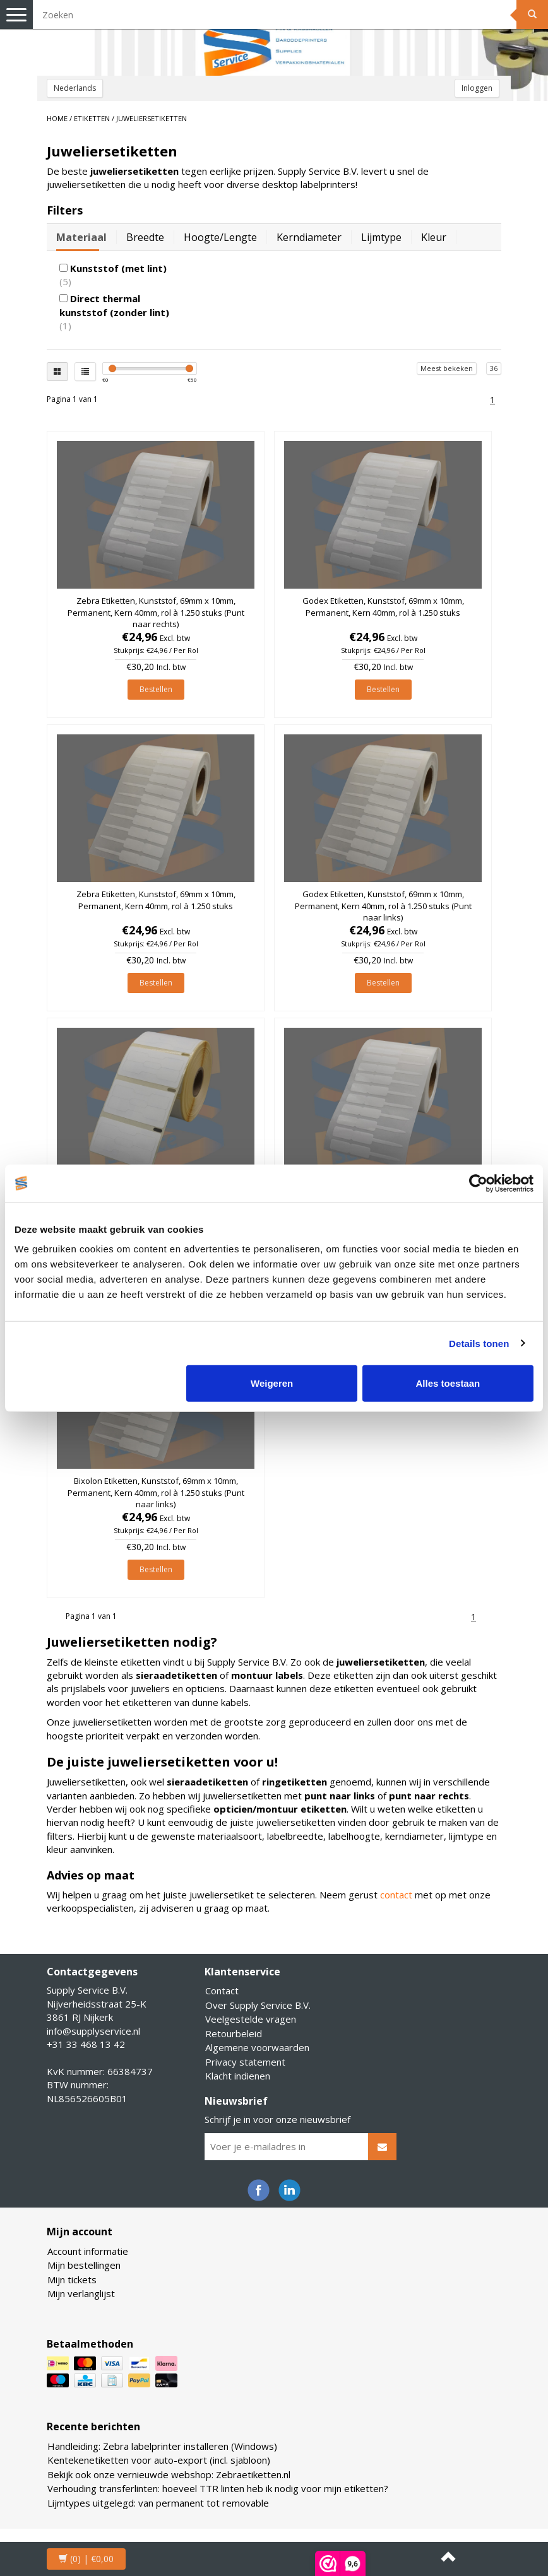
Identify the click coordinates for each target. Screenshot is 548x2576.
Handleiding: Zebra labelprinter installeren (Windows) (162, 2446)
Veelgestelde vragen (250, 2019)
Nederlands (75, 88)
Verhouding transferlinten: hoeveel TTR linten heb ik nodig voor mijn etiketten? (217, 2488)
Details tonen (479, 1343)
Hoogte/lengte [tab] (220, 237)
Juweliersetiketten (151, 118)
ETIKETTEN (92, 118)
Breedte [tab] (145, 237)
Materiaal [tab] (81, 237)
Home (57, 118)
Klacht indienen (237, 2075)
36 (493, 368)
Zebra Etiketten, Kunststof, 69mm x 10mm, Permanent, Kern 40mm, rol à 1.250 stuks (155, 899)
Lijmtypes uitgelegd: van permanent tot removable (158, 2503)
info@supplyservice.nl (93, 2031)
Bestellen (156, 689)
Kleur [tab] (433, 237)
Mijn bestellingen (84, 2265)
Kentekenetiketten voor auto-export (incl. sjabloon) (158, 2460)
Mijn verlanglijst (81, 2293)
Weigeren (272, 1383)
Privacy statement (245, 2062)
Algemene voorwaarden (257, 2047)
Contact (222, 1990)
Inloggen (477, 88)
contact (396, 1894)
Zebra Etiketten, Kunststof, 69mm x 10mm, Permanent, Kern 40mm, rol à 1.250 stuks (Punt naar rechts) (156, 612)
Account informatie (87, 2251)
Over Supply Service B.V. (258, 2005)
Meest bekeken (446, 368)
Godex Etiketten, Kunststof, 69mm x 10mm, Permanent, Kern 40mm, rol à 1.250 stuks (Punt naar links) (383, 905)
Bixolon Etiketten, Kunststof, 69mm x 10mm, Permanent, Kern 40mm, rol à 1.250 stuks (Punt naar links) (156, 1492)
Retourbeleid (233, 2033)
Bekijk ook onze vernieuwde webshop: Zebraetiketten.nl (168, 2474)
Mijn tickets (72, 2279)
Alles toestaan (448, 1383)
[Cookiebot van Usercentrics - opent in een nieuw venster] (478, 1182)
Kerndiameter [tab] (309, 237)
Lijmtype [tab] (381, 237)
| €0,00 (86, 2559)
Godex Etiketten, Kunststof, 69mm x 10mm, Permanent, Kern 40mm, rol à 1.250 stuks (383, 606)
